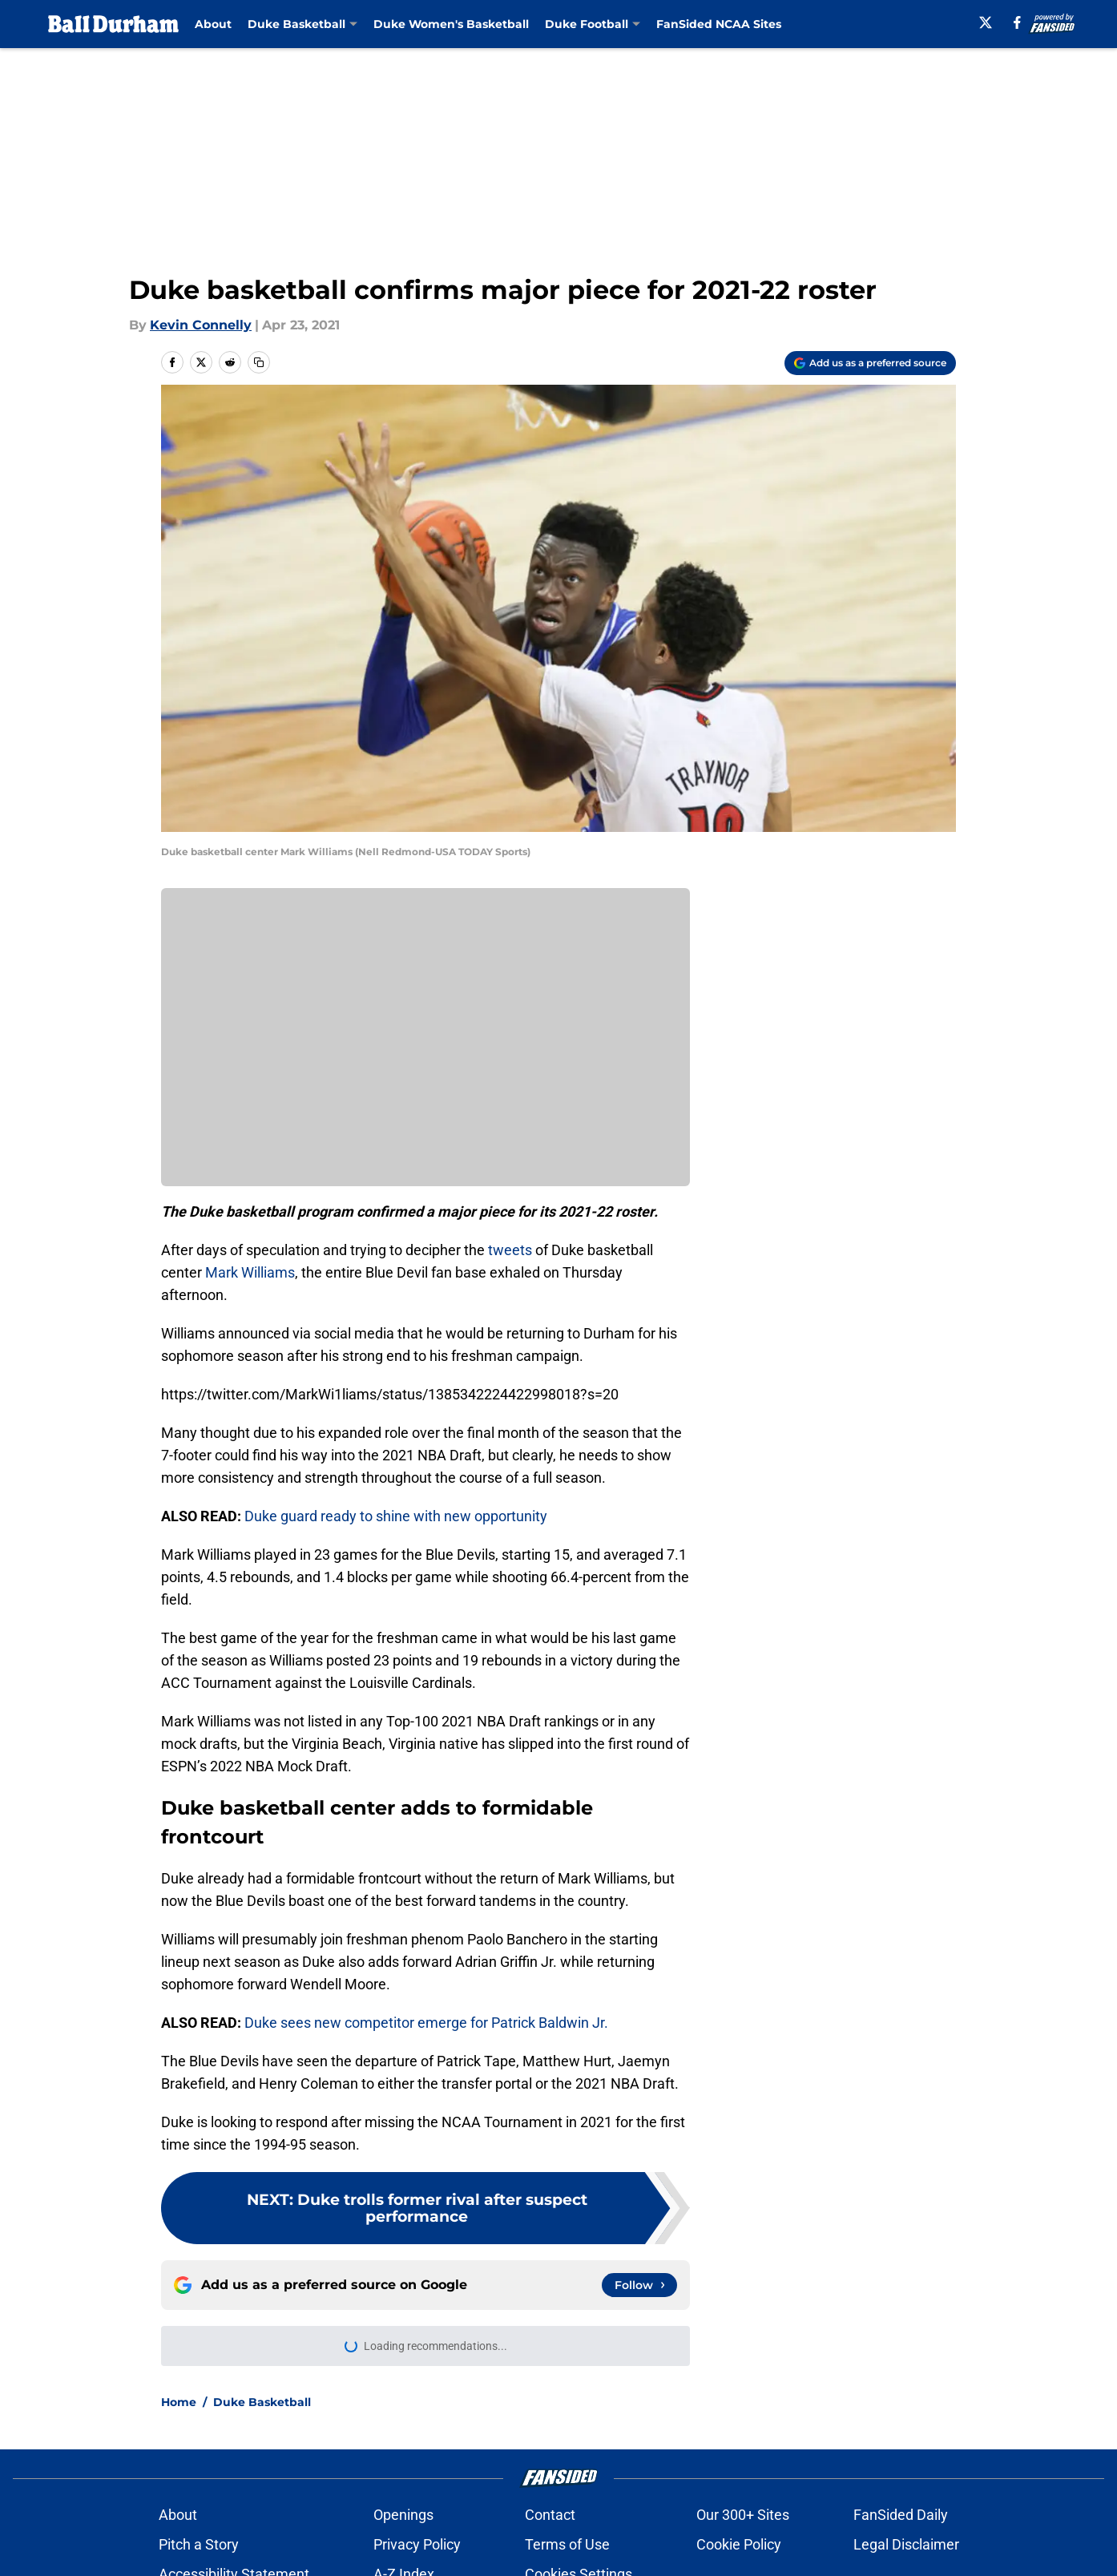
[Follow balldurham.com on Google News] (639, 2285)
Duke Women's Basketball (451, 24)
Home (178, 2405)
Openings (403, 2517)
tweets (510, 1250)
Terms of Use (567, 2547)
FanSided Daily (900, 2517)
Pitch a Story (199, 2547)
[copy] (259, 362)
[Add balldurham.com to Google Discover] (870, 363)
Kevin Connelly (201, 325)
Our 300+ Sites (742, 2517)
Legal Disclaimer (906, 2547)
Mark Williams (250, 1272)
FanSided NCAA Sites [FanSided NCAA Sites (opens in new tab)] (718, 24)
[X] (985, 22)
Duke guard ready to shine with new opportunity (394, 1516)
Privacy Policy (417, 2547)
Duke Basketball (262, 2405)
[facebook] (1017, 22)
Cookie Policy (738, 2547)
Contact (550, 2517)
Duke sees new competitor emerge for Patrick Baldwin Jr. (426, 2022)
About (213, 24)
